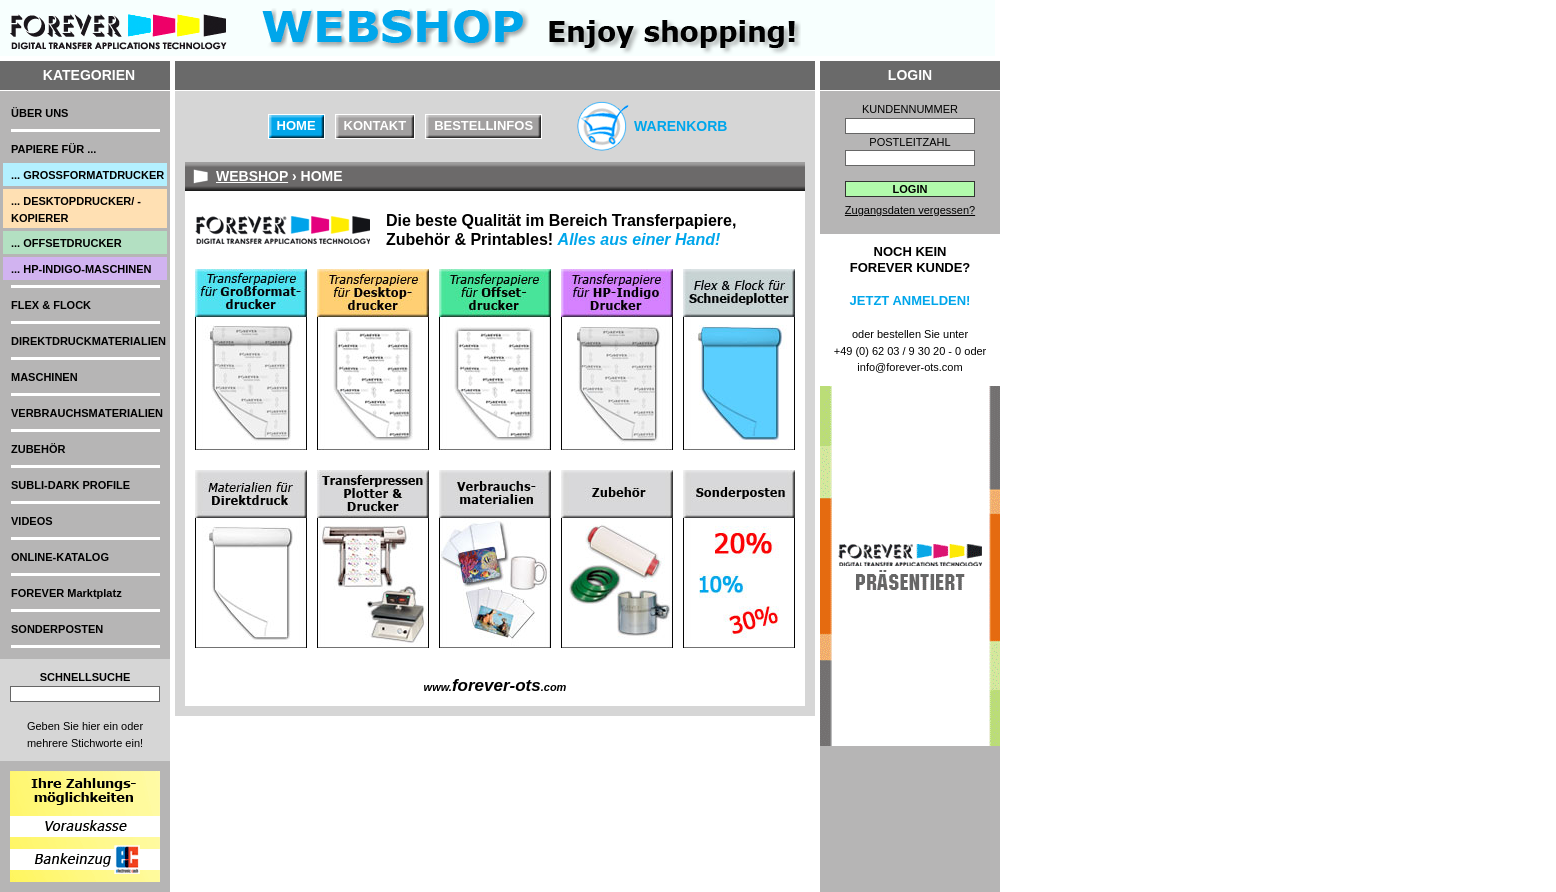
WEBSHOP (252, 176)
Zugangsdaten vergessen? (910, 210)
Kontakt (375, 125)
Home (296, 125)
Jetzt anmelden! (910, 300)
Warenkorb (680, 126)
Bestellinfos (483, 125)
